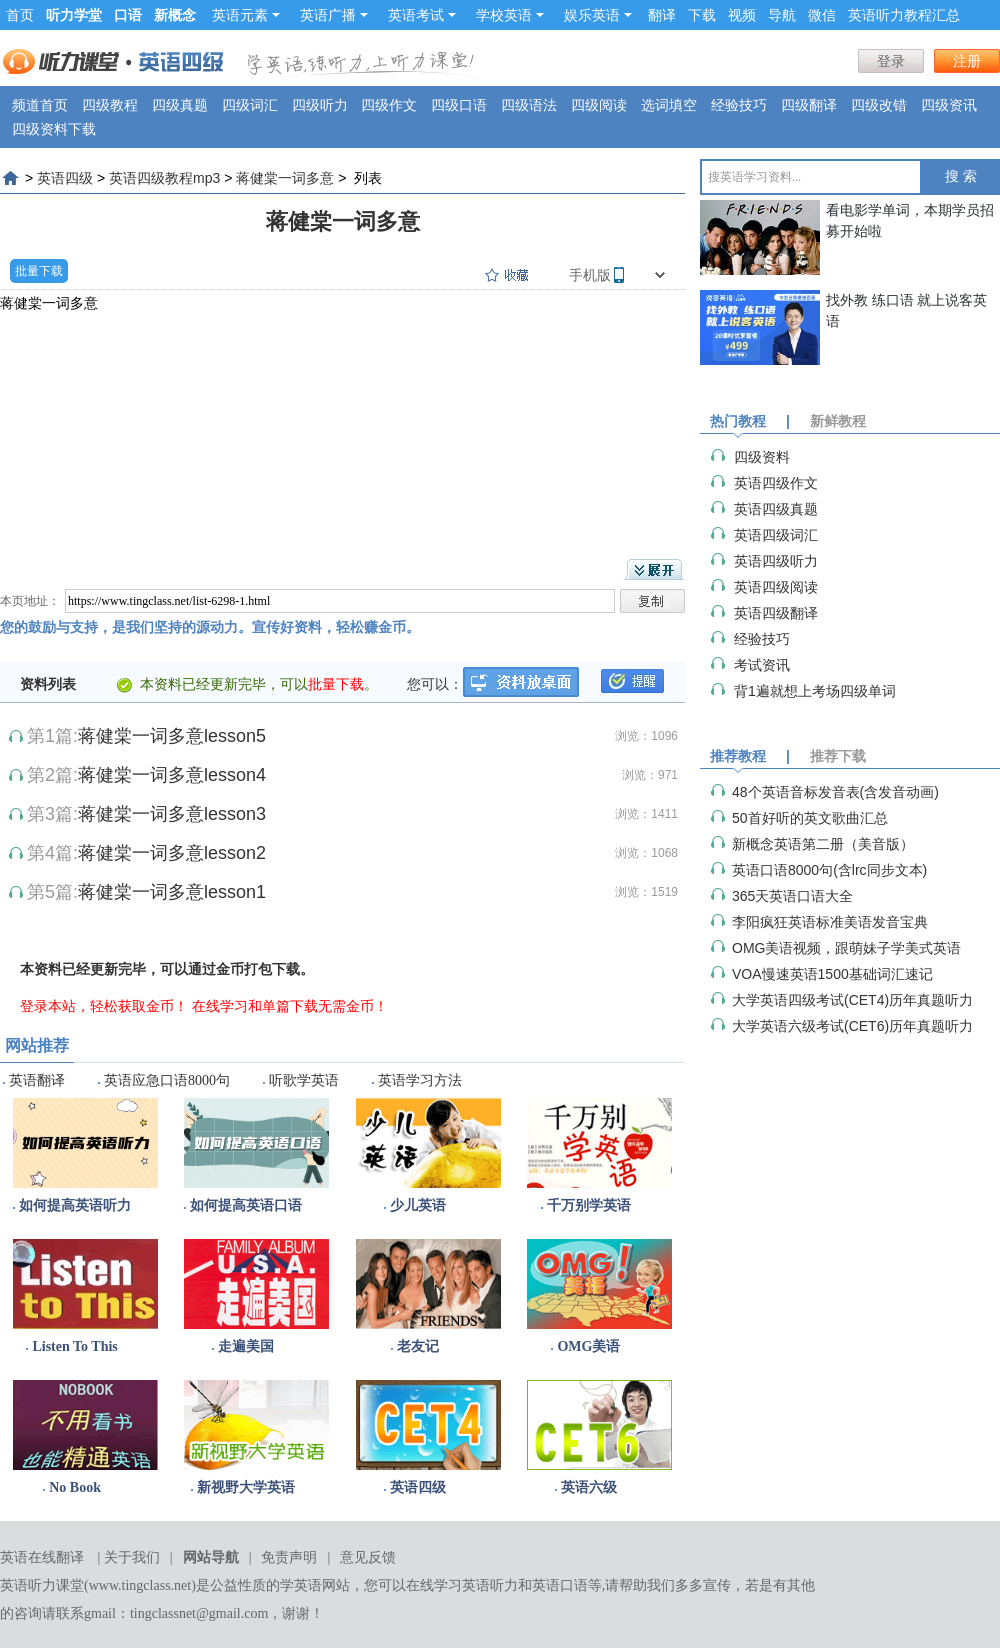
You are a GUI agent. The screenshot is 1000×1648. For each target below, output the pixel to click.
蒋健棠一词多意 (285, 178)
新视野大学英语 (246, 1487)
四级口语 (459, 105)
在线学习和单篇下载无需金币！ (290, 1006)
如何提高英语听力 (75, 1205)
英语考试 (422, 15)
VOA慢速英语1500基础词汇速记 (832, 974)
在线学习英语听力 (462, 1585)
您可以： (435, 684)
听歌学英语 (304, 1080)
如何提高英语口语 (246, 1205)
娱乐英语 (598, 15)
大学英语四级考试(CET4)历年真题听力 (852, 1000)
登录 (891, 61)
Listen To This (74, 1346)
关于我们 (132, 1557)
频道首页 (40, 105)
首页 (20, 15)
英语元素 (246, 15)
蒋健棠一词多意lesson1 (172, 892)
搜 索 (961, 176)
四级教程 (110, 105)
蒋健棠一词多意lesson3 (172, 814)
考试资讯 (762, 665)
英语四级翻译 (776, 613)
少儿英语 (418, 1205)
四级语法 (529, 105)
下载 (702, 15)
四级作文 (389, 105)
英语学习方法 (420, 1080)
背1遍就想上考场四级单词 (815, 691)
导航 (782, 15)
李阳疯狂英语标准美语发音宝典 (830, 922)
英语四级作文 (776, 483)
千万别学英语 (589, 1205)
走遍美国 (246, 1346)
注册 (967, 61)
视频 (742, 15)
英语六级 (589, 1487)
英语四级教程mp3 (164, 178)
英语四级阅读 (776, 587)
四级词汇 (250, 105)
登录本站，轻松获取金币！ (104, 1006)
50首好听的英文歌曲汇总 (810, 818)
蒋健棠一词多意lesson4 (172, 775)
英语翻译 (37, 1080)
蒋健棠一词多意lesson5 (172, 736)
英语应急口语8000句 (167, 1080)
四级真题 (180, 105)
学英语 (301, 1585)
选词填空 (669, 105)
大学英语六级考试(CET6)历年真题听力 (852, 1026)
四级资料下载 (54, 129)
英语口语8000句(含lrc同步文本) (829, 870)
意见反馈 (368, 1557)
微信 (822, 15)
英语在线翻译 (42, 1557)
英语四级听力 (776, 561)
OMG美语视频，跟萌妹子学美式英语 (846, 948)
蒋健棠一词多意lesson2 (172, 853)
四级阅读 (599, 105)
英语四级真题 (776, 509)
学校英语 (510, 15)
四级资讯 (949, 105)
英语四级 (65, 178)
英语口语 (560, 1585)
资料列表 (48, 684)
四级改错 (879, 105)
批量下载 (39, 271)
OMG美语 (588, 1346)
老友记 (418, 1346)
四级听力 (320, 105)
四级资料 (762, 457)
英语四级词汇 (776, 535)
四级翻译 (809, 105)
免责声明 (289, 1557)
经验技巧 (739, 105)
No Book (75, 1487)
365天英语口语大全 (792, 896)
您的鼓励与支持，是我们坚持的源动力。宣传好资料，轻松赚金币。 (210, 627)
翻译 (662, 15)
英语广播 (334, 15)
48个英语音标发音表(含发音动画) (835, 792)
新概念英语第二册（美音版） (823, 844)
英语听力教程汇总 (904, 15)
